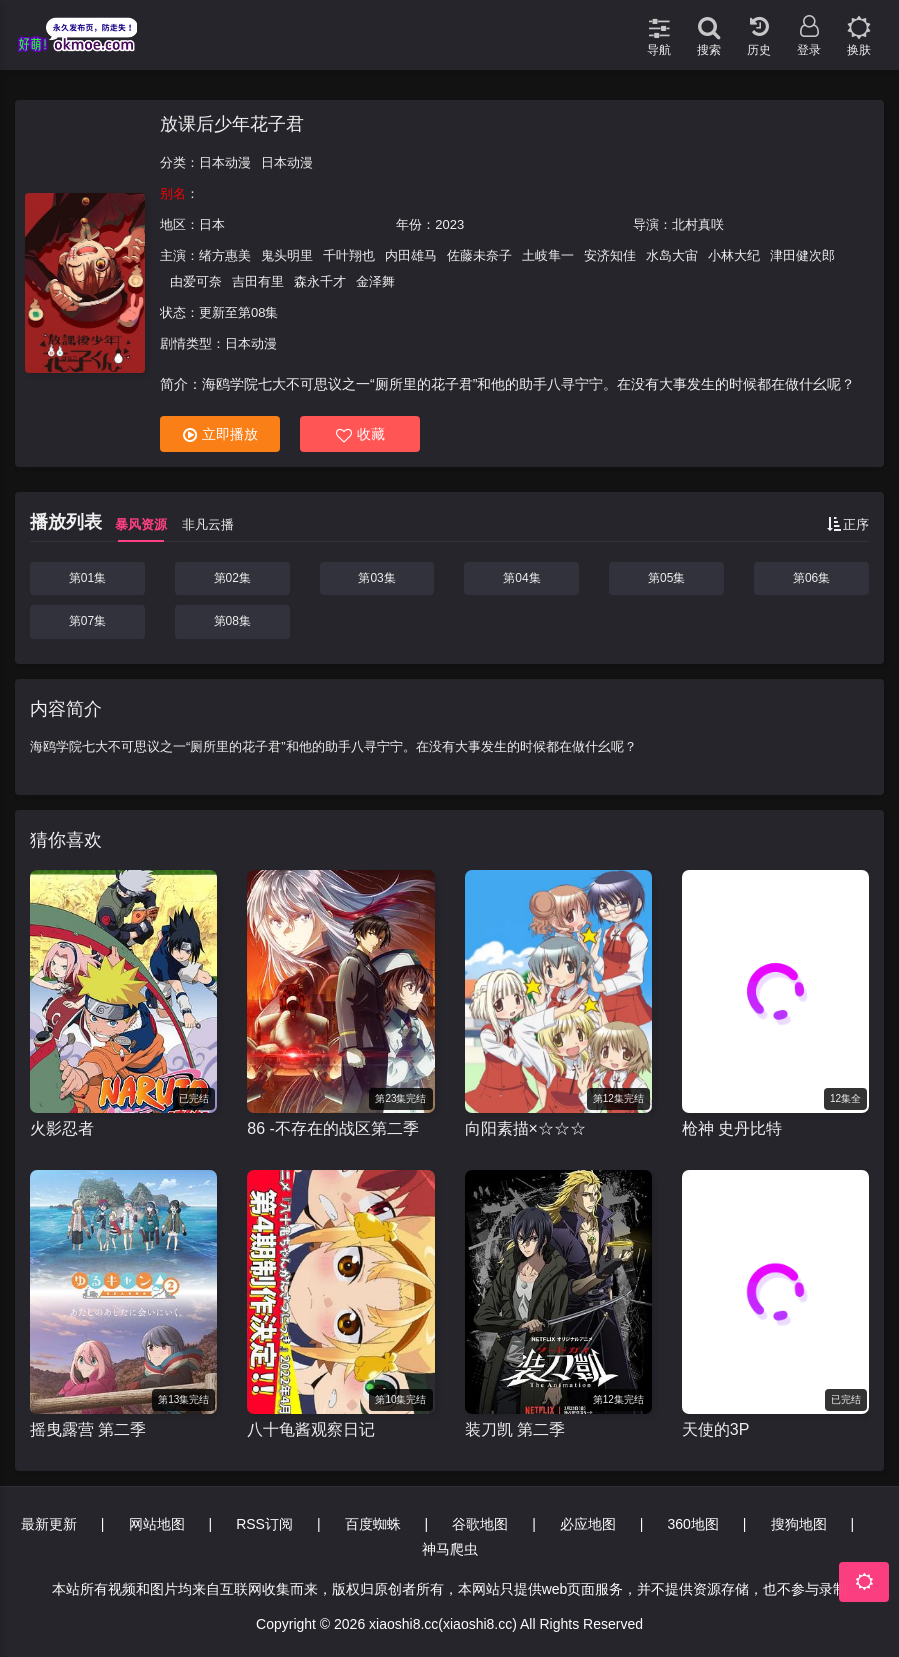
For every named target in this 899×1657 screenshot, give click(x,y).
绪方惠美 (225, 255)
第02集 (232, 578)
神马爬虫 (450, 1549)
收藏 (360, 434)
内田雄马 (411, 255)
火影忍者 (62, 1128)
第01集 (87, 578)
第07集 (87, 621)
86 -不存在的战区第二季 (333, 1128)
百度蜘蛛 (373, 1524)
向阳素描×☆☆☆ (525, 1128)
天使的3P (716, 1429)
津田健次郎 (802, 255)
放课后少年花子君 (232, 124)
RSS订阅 (264, 1524)
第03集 (376, 578)
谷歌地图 (480, 1524)
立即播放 (220, 434)
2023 (449, 224)
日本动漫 (225, 162)
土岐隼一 (548, 255)
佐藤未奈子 (479, 255)
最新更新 (49, 1524)
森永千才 (320, 281)
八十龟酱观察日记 (311, 1429)
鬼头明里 (287, 255)
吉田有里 (258, 281)
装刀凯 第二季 (515, 1429)
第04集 (521, 578)
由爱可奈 (196, 281)
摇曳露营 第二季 (88, 1429)
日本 (212, 224)
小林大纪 (734, 255)
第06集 (811, 578)
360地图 (693, 1524)
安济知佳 (610, 255)
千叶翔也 (349, 255)
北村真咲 (698, 224)
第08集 (232, 621)
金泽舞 (375, 281)
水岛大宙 (672, 255)
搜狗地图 (799, 1524)
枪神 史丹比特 (732, 1128)
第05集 (666, 578)
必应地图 (588, 1524)
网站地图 (157, 1524)
